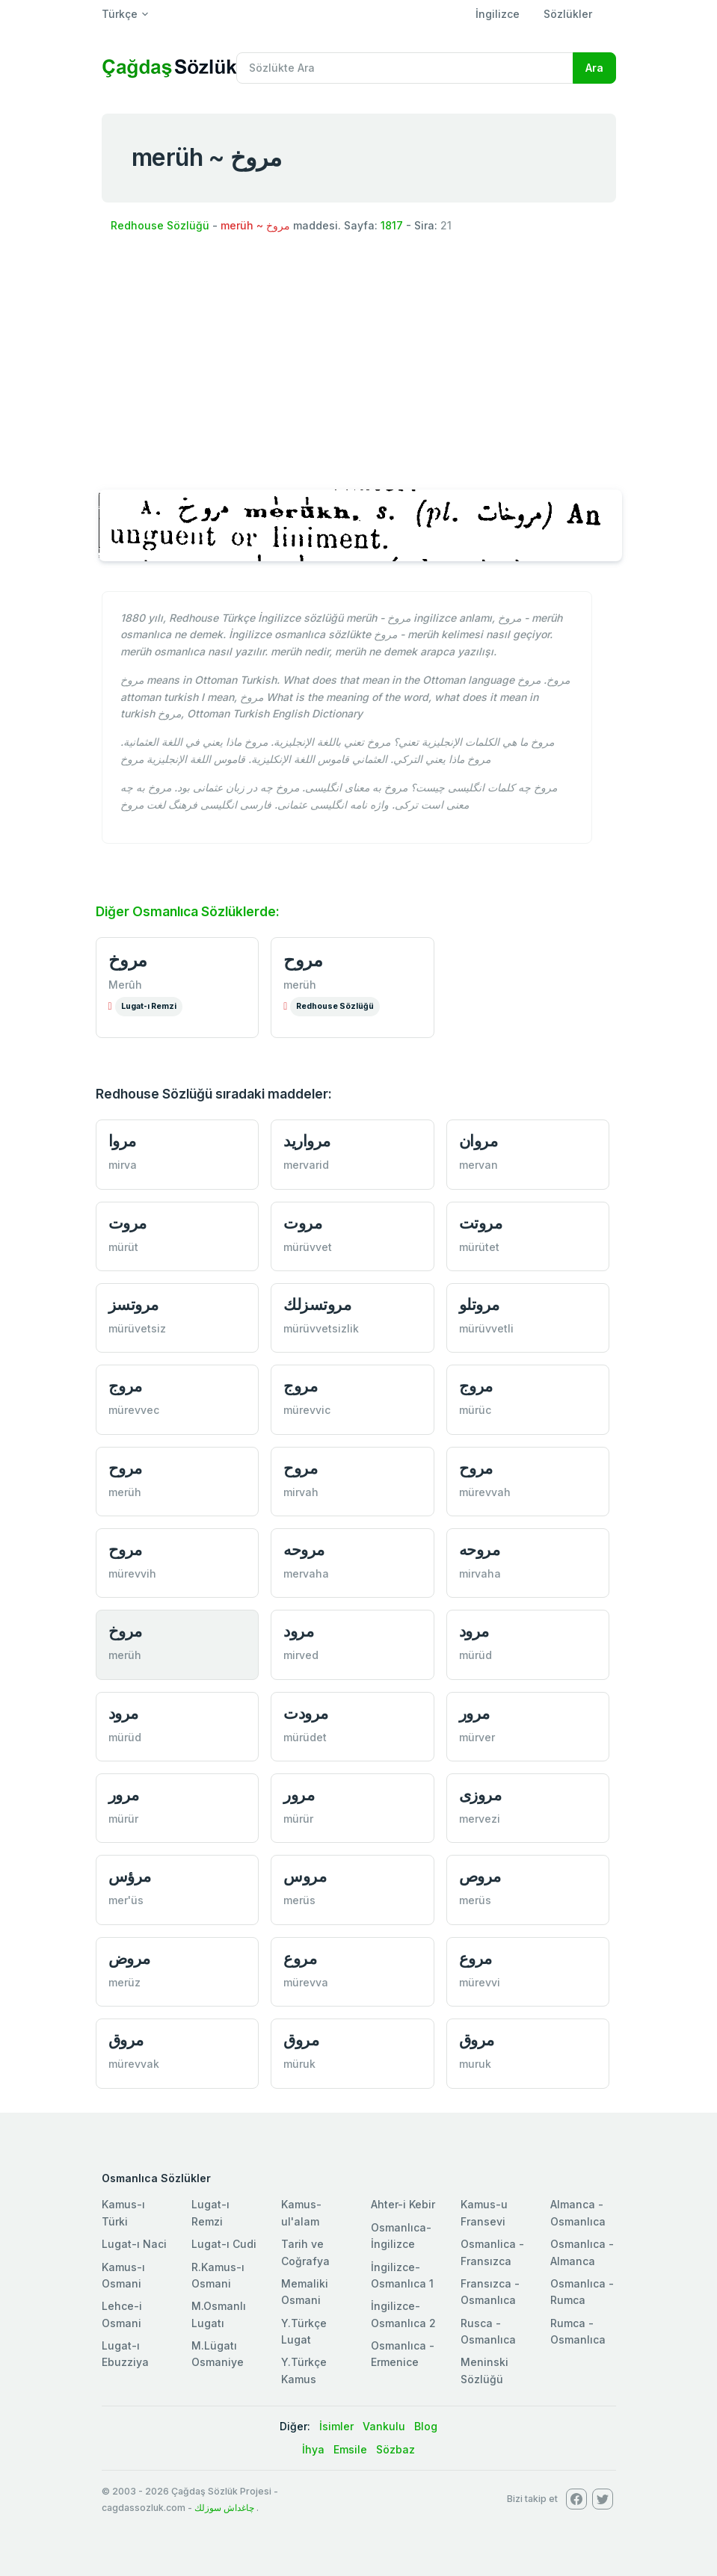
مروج (125, 1386)
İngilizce (498, 13)
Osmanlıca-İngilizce (401, 2235)
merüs (299, 1900)
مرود (298, 1631)
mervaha (306, 1573)
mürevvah (485, 1492)
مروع (299, 1958)
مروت (127, 1223)
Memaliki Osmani (304, 2291)
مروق (126, 2039)
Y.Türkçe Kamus (304, 2370)
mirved (301, 1655)
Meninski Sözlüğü (484, 2370)
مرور (474, 1713)
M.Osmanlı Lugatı (218, 2314)
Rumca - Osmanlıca (578, 2331)
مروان (478, 1140)
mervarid (306, 1164)
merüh (299, 984)
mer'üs (126, 1900)
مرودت (305, 1713)
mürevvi (479, 1982)
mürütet (479, 1247)
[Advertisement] (359, 360)
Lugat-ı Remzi (148, 1006)
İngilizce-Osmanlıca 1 (402, 2275)
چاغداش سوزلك (224, 2507)
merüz (124, 1982)
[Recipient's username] (404, 68)
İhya (313, 2449)
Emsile (350, 2449)
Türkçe (120, 13)
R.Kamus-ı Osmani (217, 2275)
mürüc (475, 1409)
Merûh (125, 984)
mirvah (301, 1492)
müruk (299, 2063)
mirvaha (480, 1573)
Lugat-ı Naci (134, 2243)
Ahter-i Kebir (403, 2204)
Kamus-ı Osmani (123, 2275)
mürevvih (132, 1573)
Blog (425, 2426)
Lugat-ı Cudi (223, 2243)
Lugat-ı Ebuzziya (125, 2353)
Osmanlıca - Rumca (582, 2291)
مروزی (480, 1794)
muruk (475, 2063)
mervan (478, 1164)
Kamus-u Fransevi (484, 2212)
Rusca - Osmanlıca (488, 2331)
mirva (122, 1164)
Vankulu (384, 2426)
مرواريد (306, 1140)
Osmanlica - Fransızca (492, 2252)
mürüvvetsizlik (321, 1328)
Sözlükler (568, 13)
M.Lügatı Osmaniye (217, 2353)
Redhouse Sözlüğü (160, 225)
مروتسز (133, 1304)
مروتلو (479, 1304)
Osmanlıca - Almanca (582, 2252)
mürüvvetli (486, 1328)
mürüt (123, 1247)
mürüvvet (307, 1247)
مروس (304, 1876)
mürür (123, 1818)
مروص (480, 1876)
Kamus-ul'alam (301, 2212)
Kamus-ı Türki (123, 2212)
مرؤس (129, 1876)
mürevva (305, 1982)
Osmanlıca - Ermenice (402, 2353)
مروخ (127, 960)
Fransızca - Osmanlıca (490, 2291)
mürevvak (133, 2063)
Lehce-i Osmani (122, 2314)
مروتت (480, 1223)
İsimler (336, 2426)
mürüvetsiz (137, 1328)
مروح (302, 960)
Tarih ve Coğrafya (305, 2252)
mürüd (475, 1655)
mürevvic (306, 1409)
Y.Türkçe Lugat (304, 2331)
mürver (477, 1737)
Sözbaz (395, 2449)
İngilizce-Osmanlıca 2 (403, 2314)
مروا (122, 1140)
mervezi (479, 1818)
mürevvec (133, 1409)
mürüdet (305, 1737)
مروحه (303, 1549)
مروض (129, 1958)
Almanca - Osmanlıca (578, 2212)
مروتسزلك (317, 1304)
